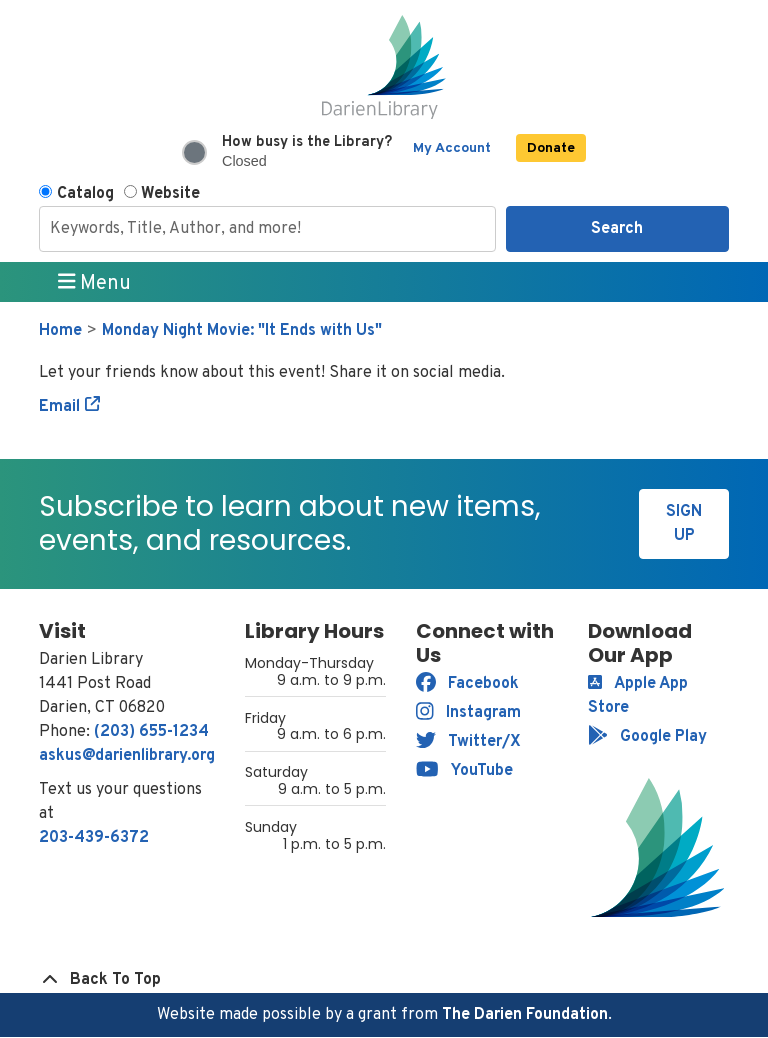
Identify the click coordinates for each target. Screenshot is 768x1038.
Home (60, 331)
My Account (452, 148)
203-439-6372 (94, 838)
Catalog (85, 194)
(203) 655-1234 (151, 732)
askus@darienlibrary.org (127, 756)
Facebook (467, 684)
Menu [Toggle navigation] (95, 283)
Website (170, 194)
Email (59, 407)
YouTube (464, 771)
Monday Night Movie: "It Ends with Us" (242, 331)
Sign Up (684, 524)
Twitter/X (468, 742)
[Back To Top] (384, 980)
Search (617, 229)
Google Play (647, 737)
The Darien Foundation (525, 1015)
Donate (551, 148)
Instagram (468, 713)
